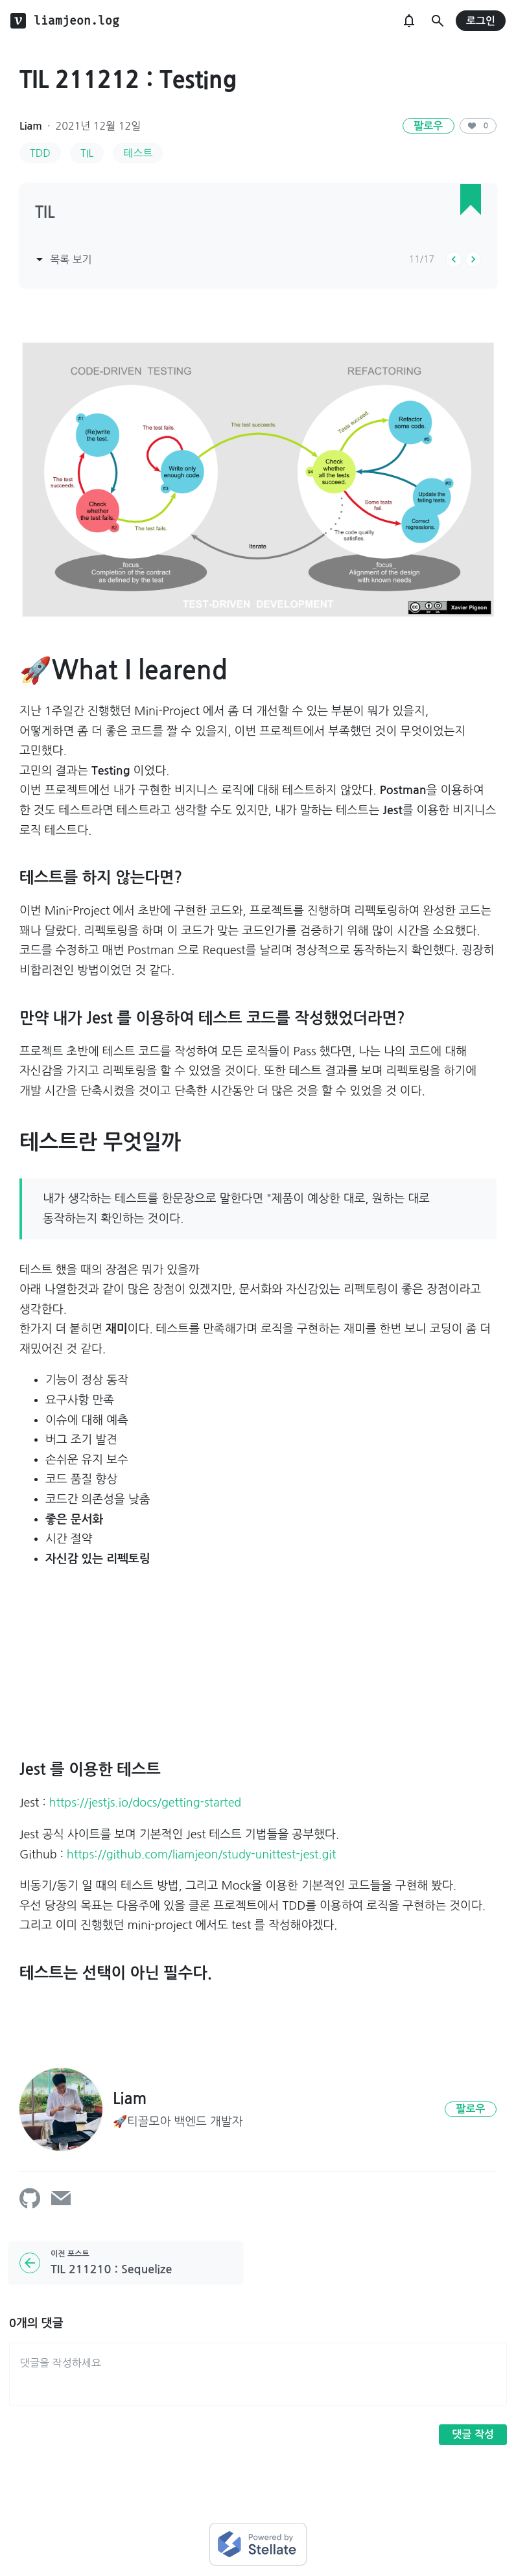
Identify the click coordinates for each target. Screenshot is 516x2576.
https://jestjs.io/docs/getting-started (145, 1803)
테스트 (137, 153)
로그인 (480, 21)
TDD (40, 153)
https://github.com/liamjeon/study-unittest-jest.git (201, 1854)
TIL (86, 153)
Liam (30, 126)
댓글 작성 (473, 2434)
